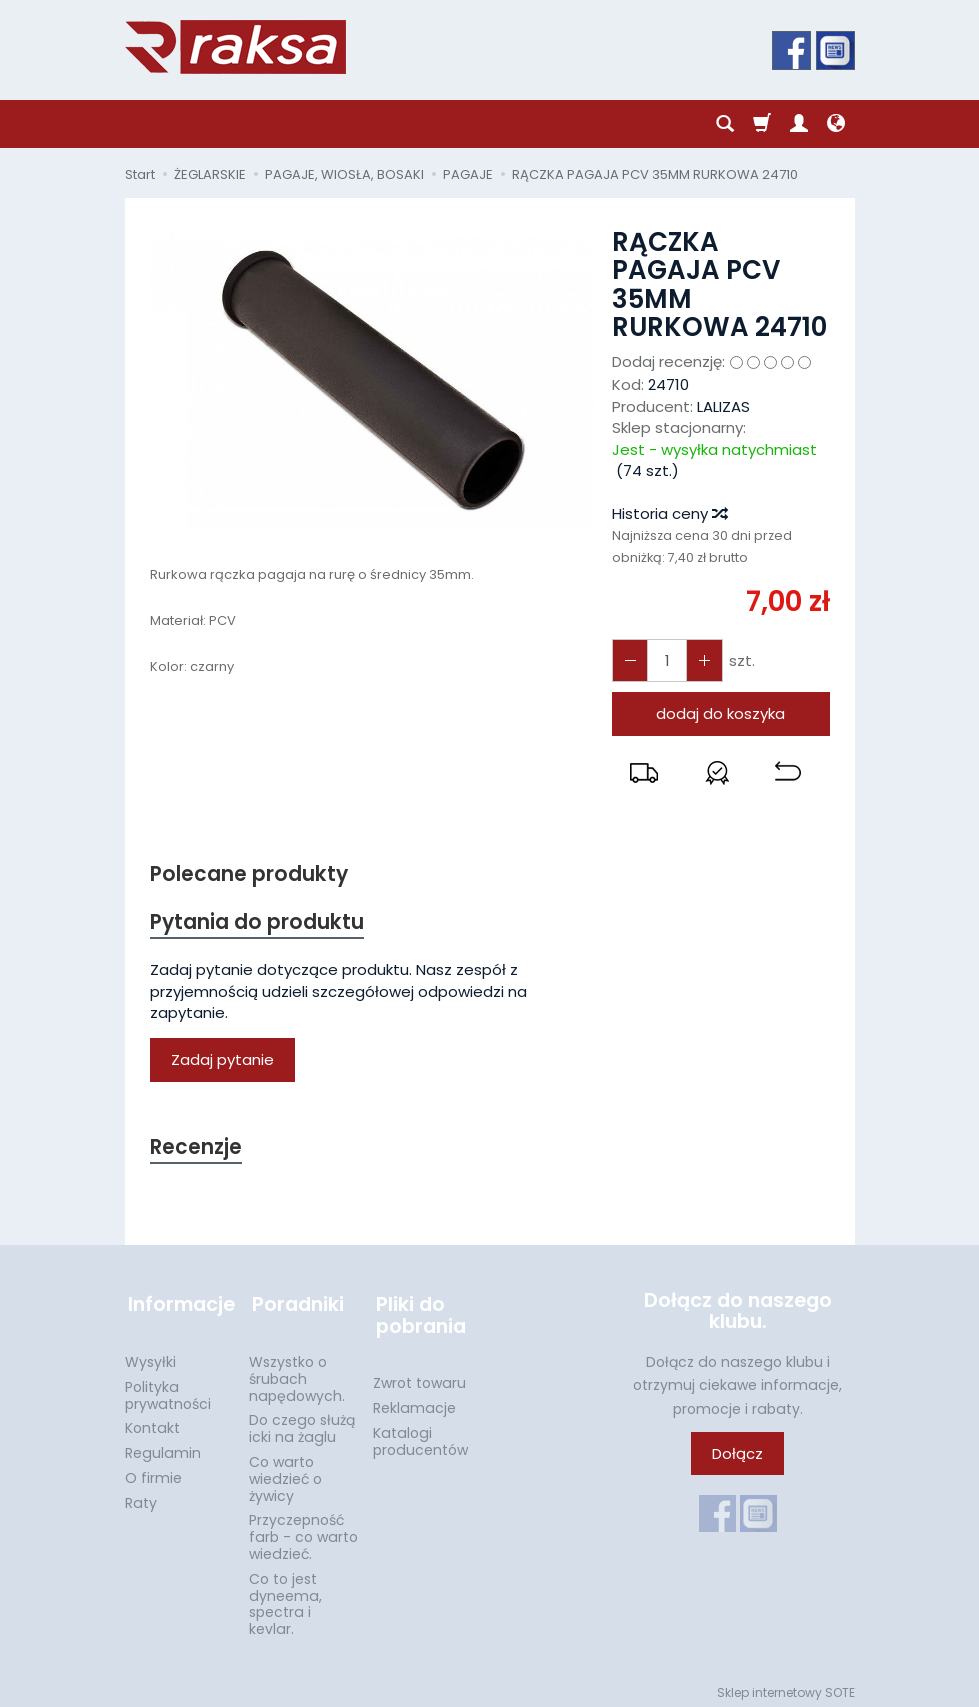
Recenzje (197, 1149)
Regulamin (163, 1447)
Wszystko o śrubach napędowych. (297, 1373)
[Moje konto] (799, 124)
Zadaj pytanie (222, 1061)
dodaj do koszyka (720, 713)
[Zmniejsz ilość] (701, 660)
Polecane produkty (250, 874)
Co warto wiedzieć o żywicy (285, 1473)
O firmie (153, 1472)
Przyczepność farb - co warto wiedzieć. (303, 1531)
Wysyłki (150, 1356)
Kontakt (152, 1422)
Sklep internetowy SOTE (786, 1686)
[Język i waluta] (836, 124)
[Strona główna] (235, 47)
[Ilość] (665, 660)
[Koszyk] (762, 124)
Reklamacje (414, 1402)
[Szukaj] (725, 124)
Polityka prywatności (168, 1389)
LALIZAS (723, 406)
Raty (141, 1497)
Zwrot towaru (419, 1377)
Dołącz (737, 1456)
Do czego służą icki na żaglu (302, 1422)
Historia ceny (669, 513)
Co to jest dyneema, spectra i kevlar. (285, 1598)
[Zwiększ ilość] (629, 660)
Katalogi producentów (420, 1435)
